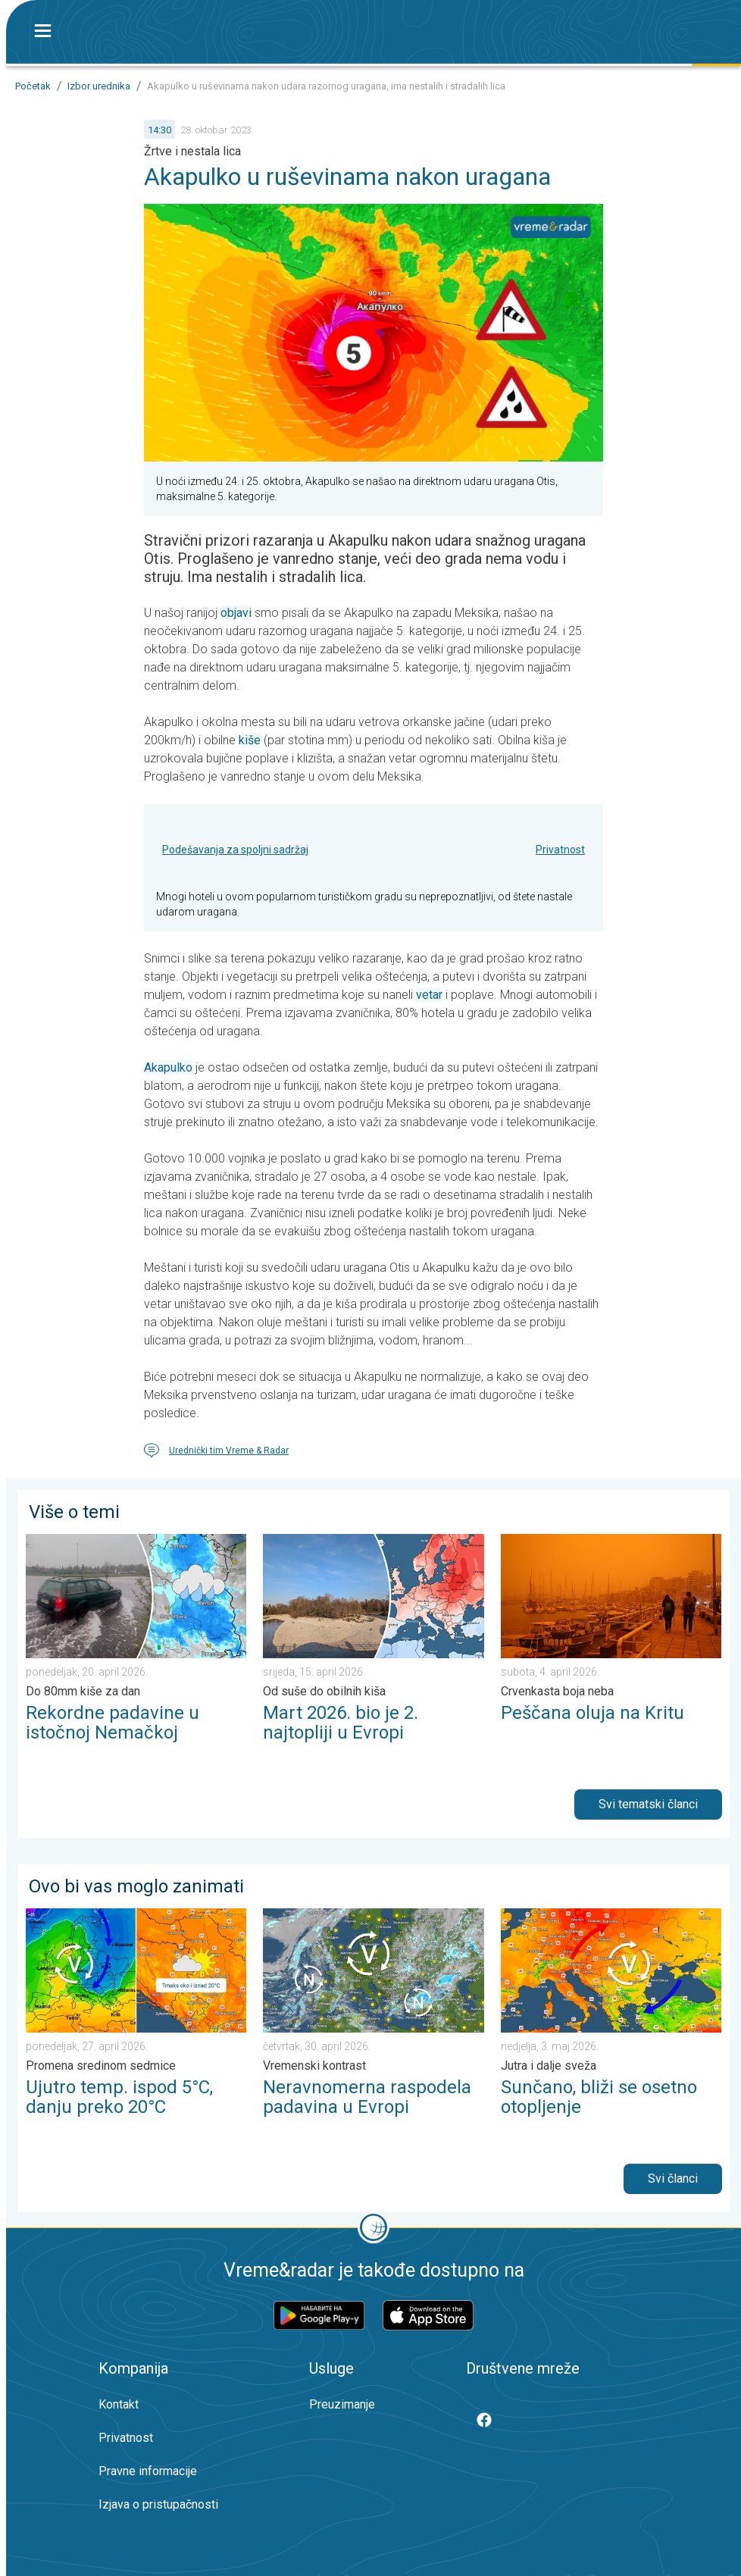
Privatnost (560, 850)
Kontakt (118, 2404)
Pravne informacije (147, 2471)
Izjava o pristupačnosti (158, 2504)
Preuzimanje (342, 2404)
